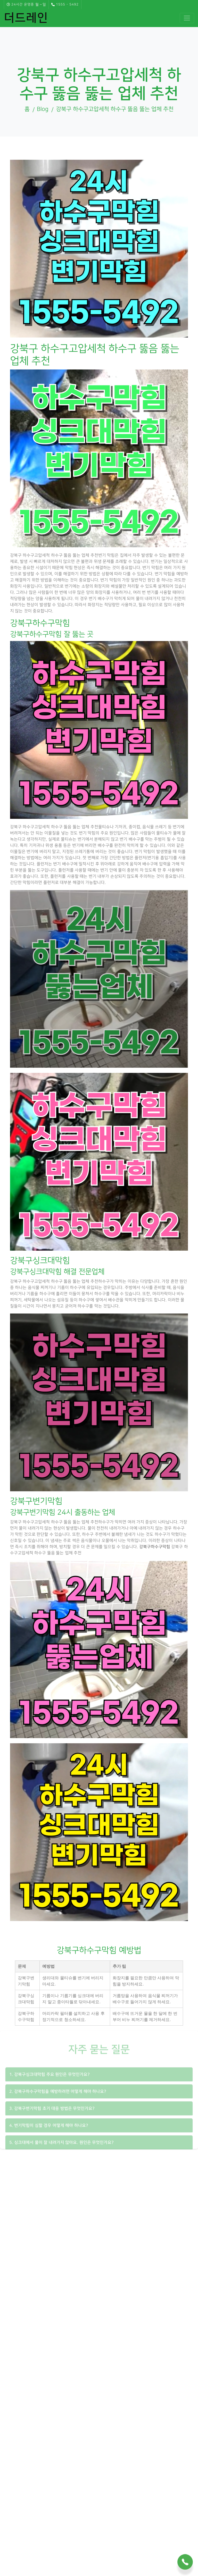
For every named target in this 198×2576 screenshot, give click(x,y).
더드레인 (26, 18)
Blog (42, 109)
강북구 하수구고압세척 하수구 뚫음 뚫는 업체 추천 (115, 109)
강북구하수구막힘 (154, 1547)
